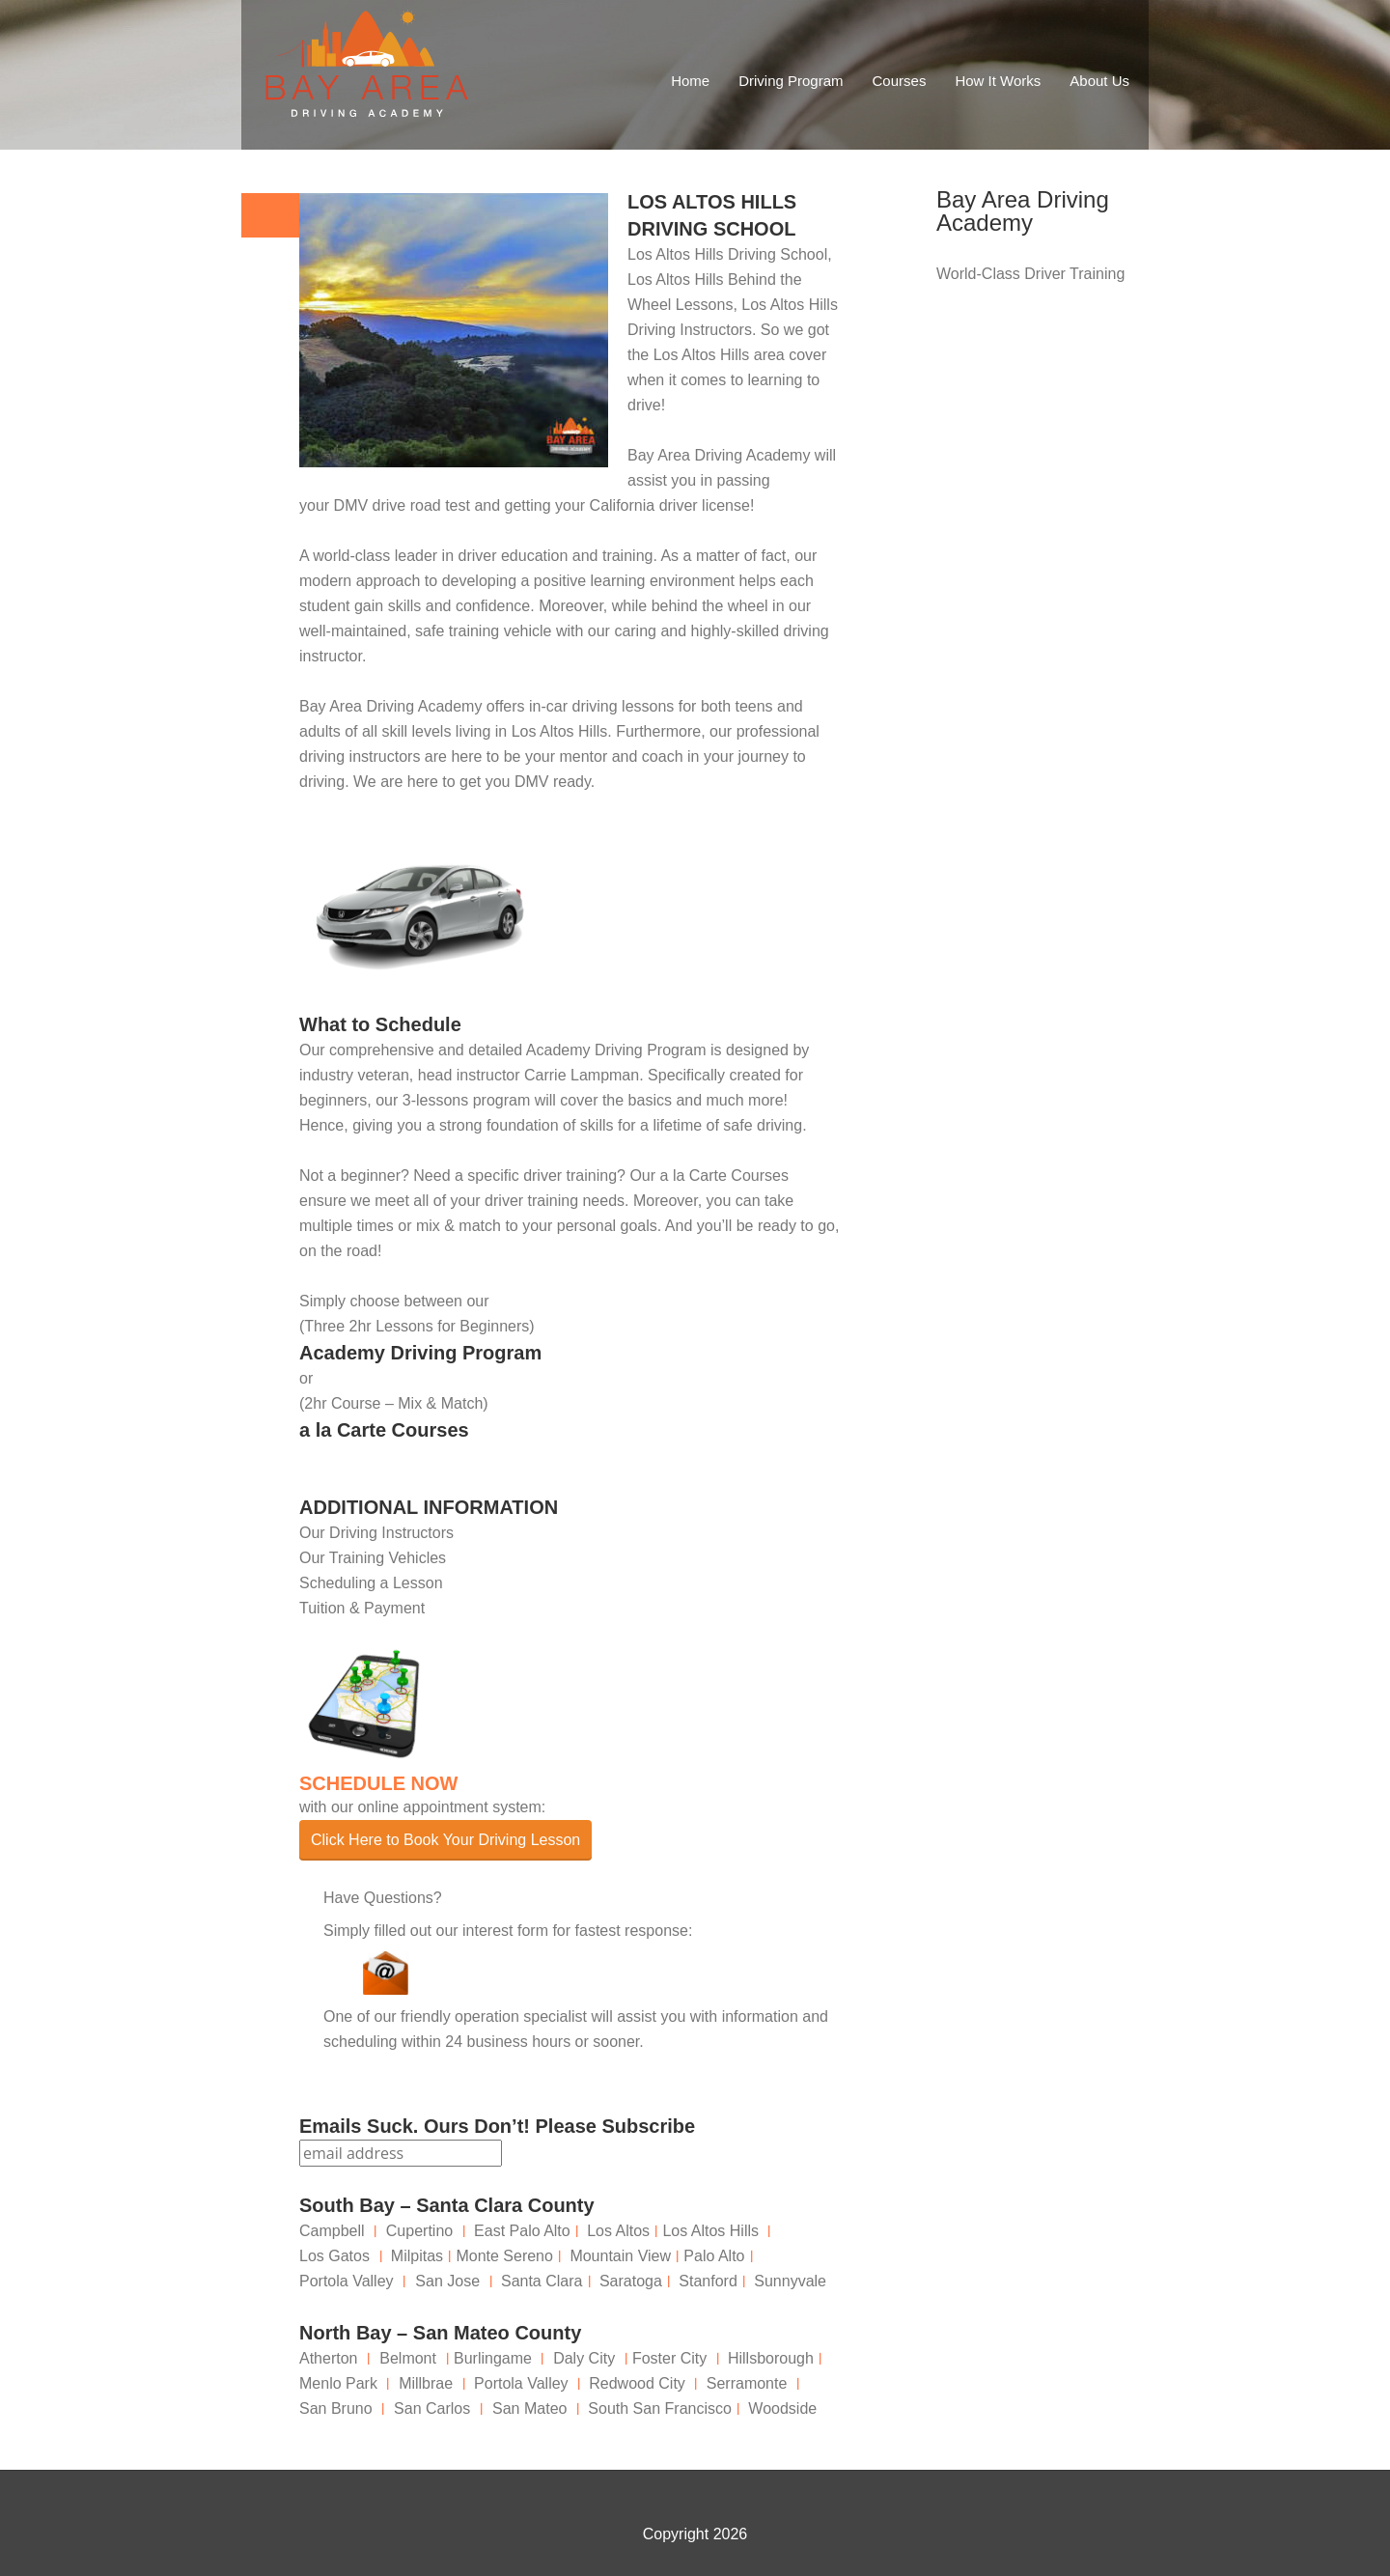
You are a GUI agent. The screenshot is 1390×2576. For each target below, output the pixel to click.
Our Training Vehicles (372, 1558)
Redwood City (637, 2383)
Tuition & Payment (362, 1608)
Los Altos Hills (560, 731)
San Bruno (336, 2408)
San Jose (447, 2281)
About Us (1099, 80)
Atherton (328, 2358)
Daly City (584, 2358)
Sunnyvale (790, 2281)
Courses (900, 80)
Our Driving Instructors (376, 1533)
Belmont (407, 2358)
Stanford (708, 2281)
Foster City (669, 2358)
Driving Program (790, 80)
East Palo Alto (522, 2231)
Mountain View (620, 2256)
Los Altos (618, 2231)
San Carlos (432, 2408)
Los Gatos (334, 2256)
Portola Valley (346, 2281)
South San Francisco (660, 2408)
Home (690, 80)
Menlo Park (338, 2383)
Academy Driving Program (420, 1352)
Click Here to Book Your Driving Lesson (445, 1840)
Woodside (782, 2408)
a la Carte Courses (384, 1430)
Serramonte (747, 2383)
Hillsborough (771, 2358)
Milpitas (417, 2256)
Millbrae (426, 2383)
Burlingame (493, 2358)
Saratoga (630, 2281)
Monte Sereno (504, 2256)
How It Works (998, 80)
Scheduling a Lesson (371, 1583)
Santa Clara (542, 2281)
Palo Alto (713, 2256)
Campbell (332, 2231)
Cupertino (419, 2231)
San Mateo (529, 2408)
